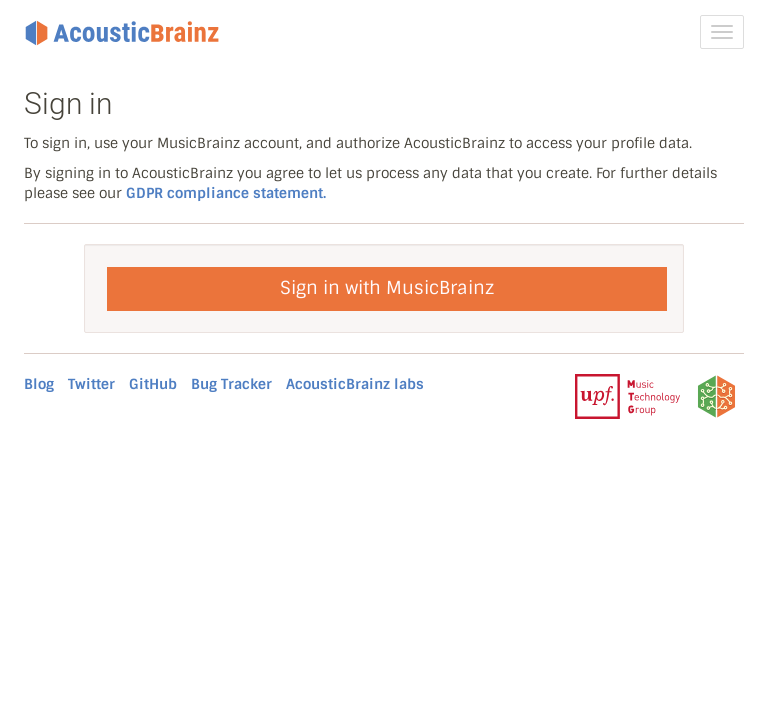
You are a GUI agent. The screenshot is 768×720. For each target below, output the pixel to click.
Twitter (91, 384)
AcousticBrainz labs (355, 384)
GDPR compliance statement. (226, 193)
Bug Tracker (231, 384)
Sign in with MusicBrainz (387, 288)
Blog (39, 384)
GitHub (153, 384)
